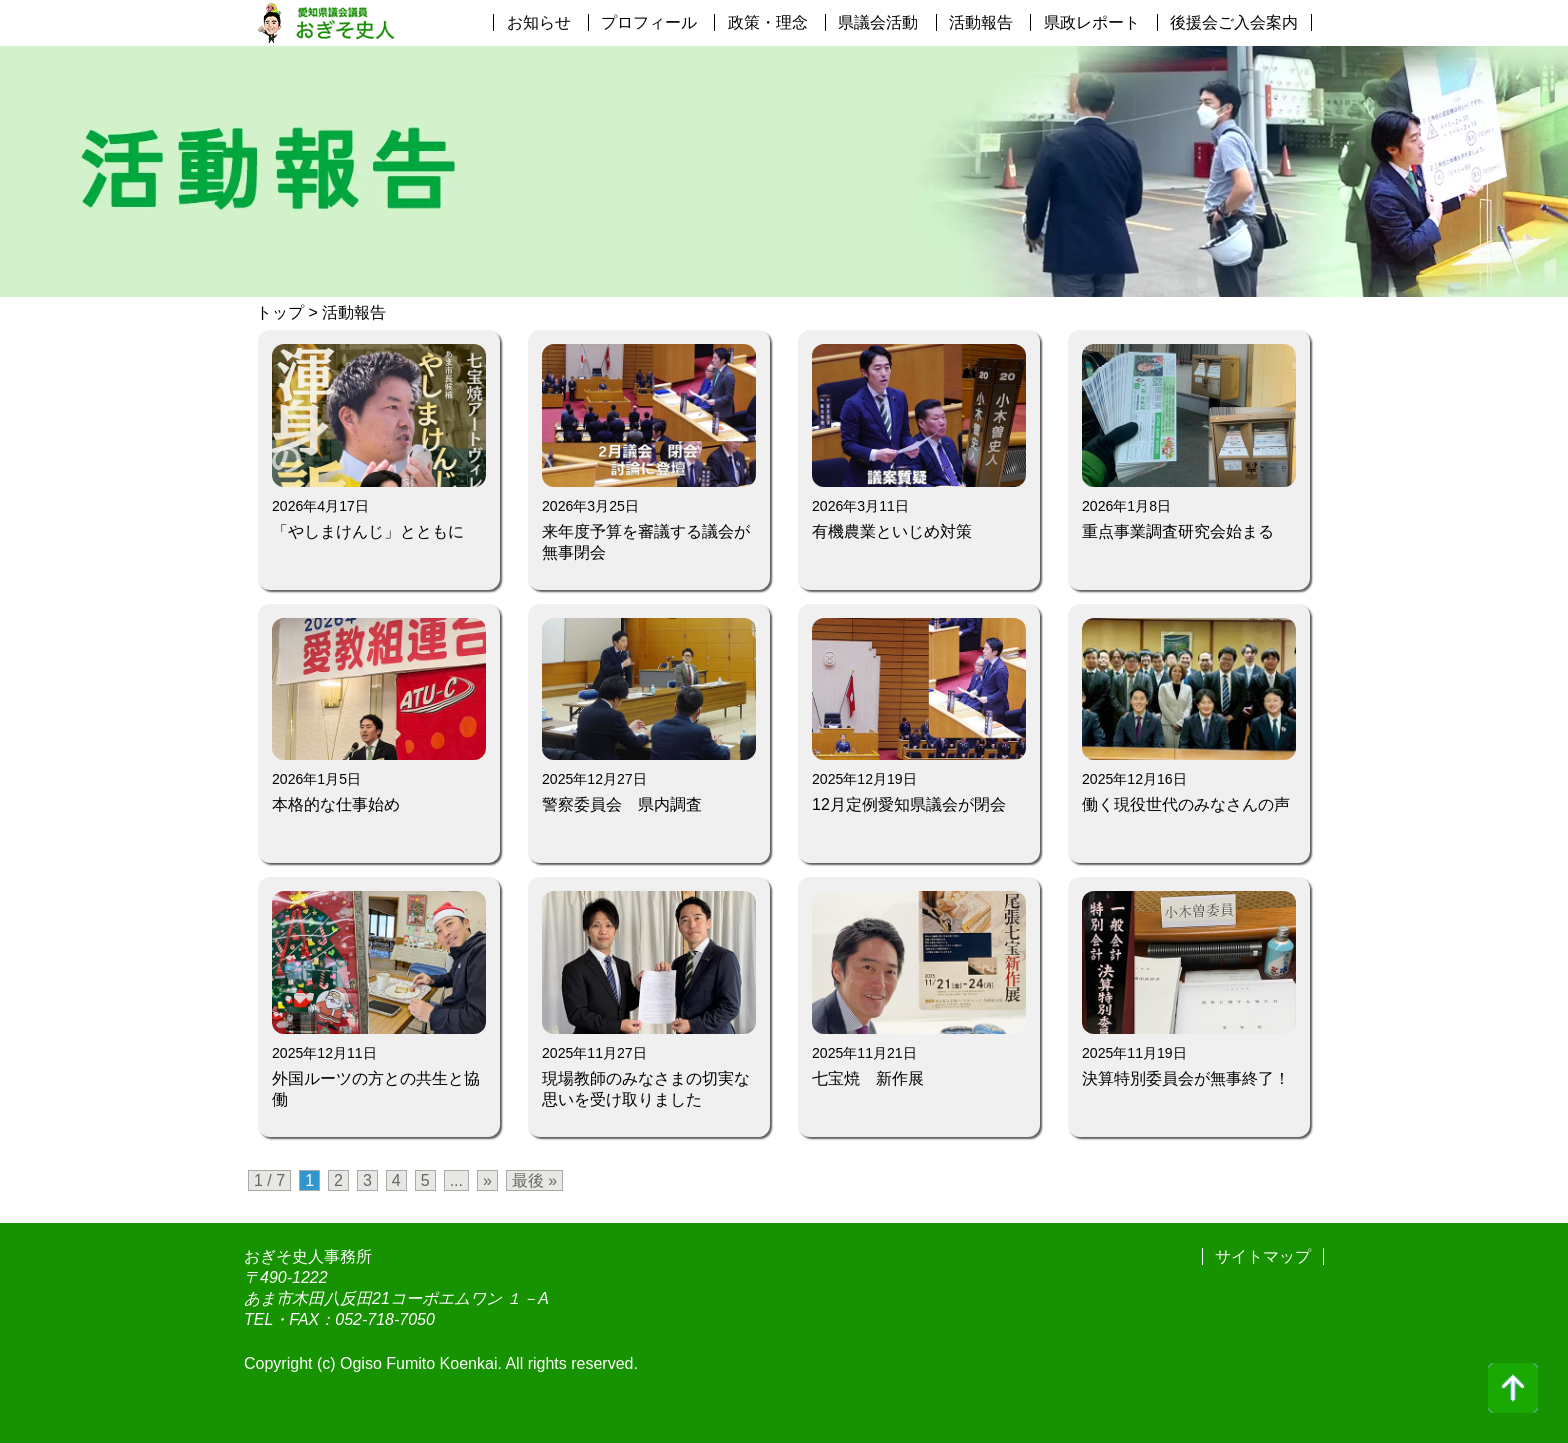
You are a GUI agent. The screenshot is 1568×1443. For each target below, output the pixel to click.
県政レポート (1092, 22)
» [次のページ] (487, 1180)
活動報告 (981, 22)
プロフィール (649, 22)
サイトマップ (1263, 1256)
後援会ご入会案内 (1234, 22)
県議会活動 (878, 22)
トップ (280, 312)
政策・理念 (768, 22)
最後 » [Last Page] (534, 1180)
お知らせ (539, 22)
